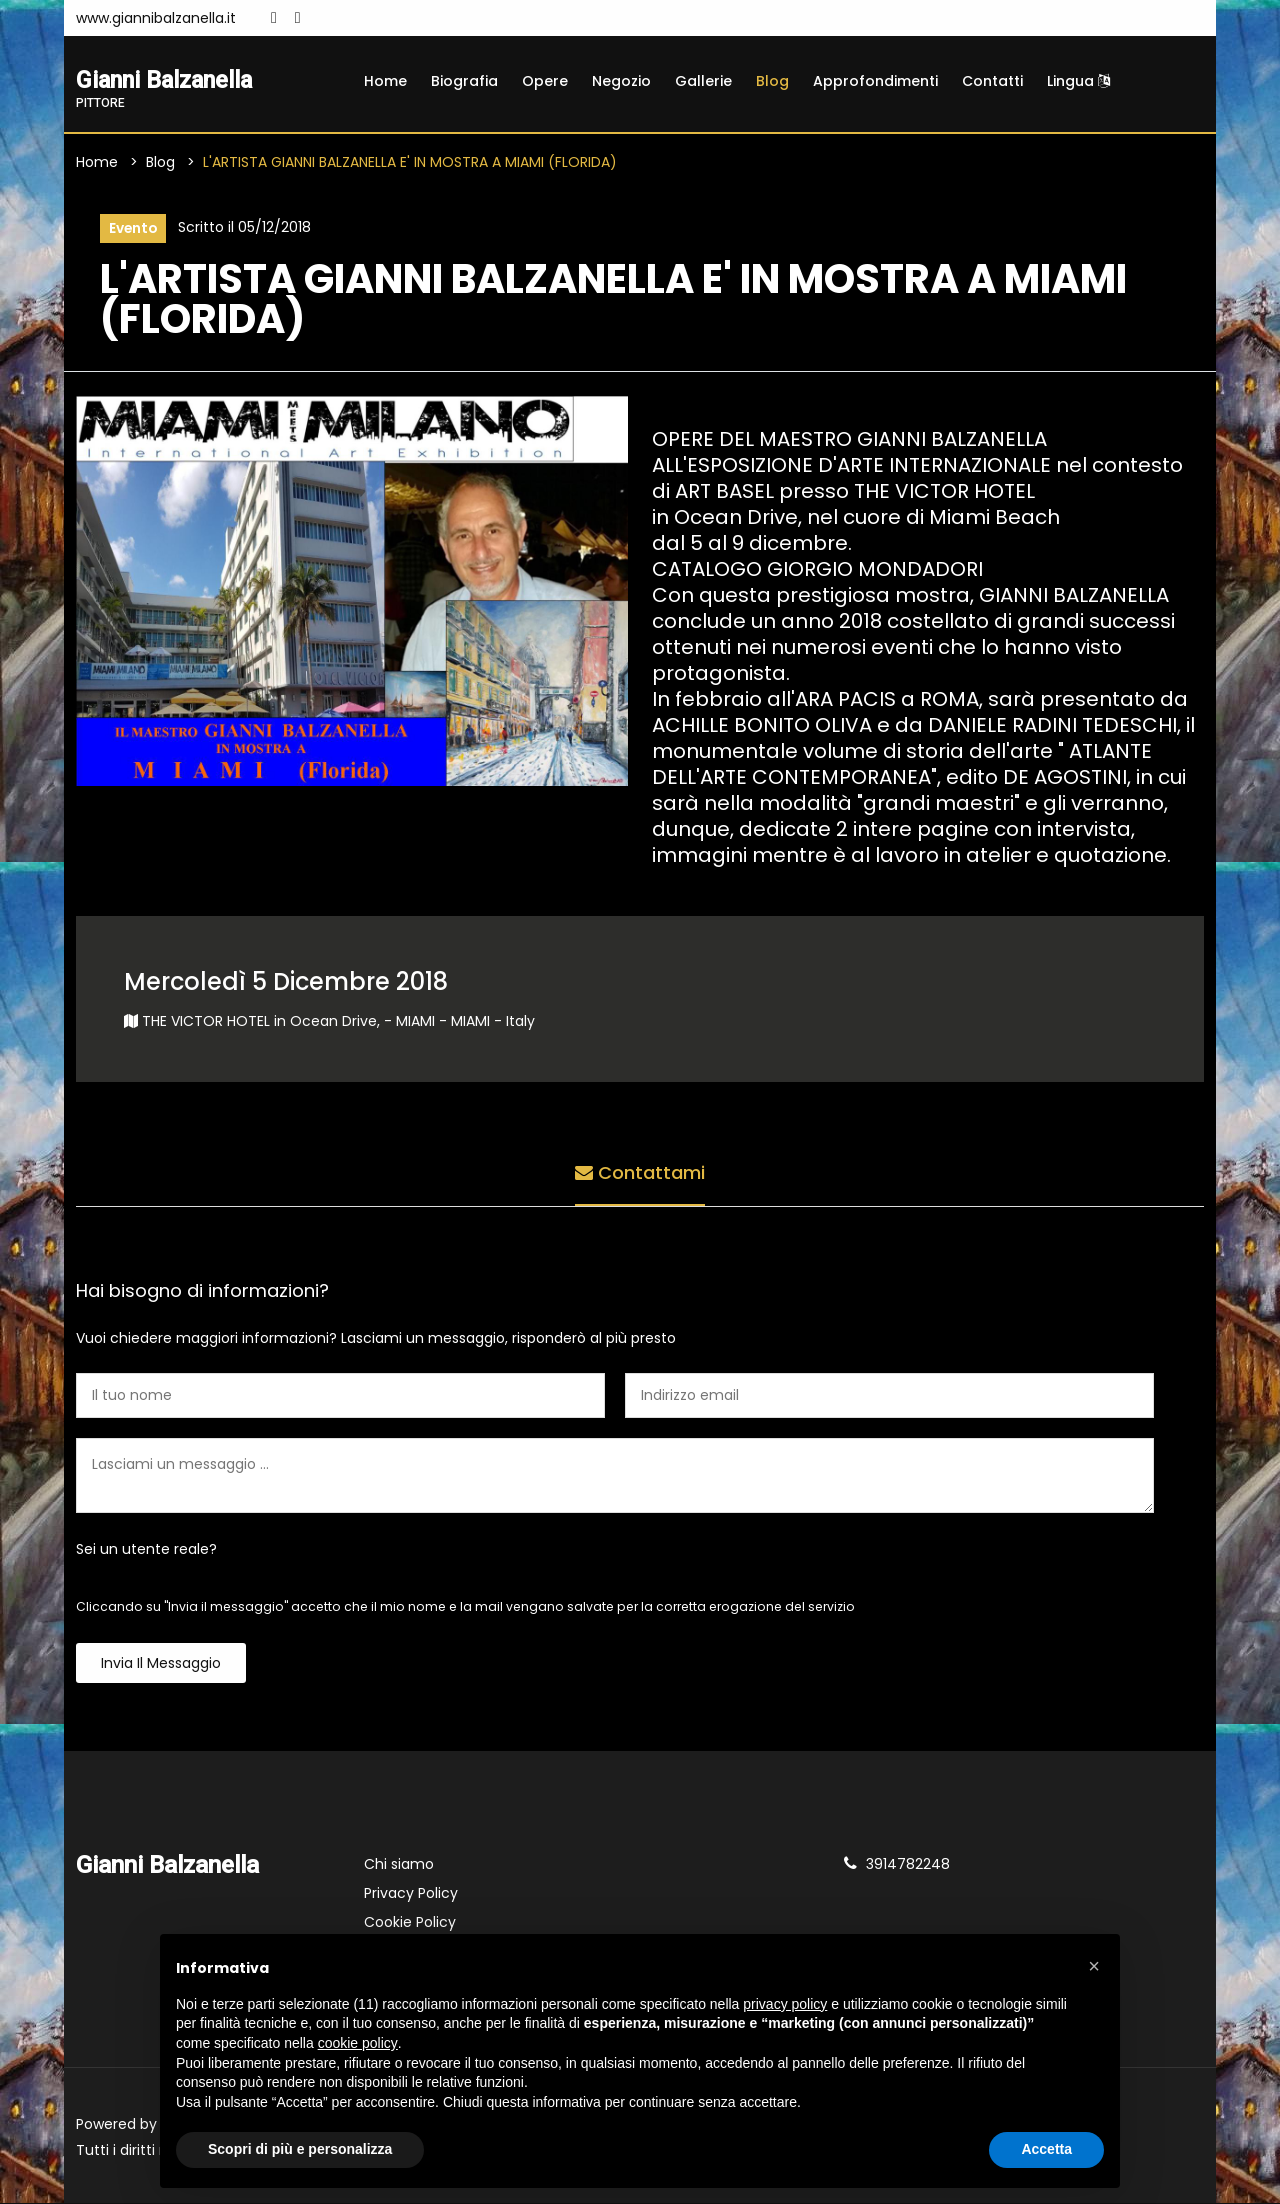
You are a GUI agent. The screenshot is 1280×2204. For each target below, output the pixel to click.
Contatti (992, 81)
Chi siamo (399, 1865)
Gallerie (703, 81)
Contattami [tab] (640, 1173)
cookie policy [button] (358, 2043)
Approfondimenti (875, 81)
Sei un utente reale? (146, 1550)
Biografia (464, 81)
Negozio (621, 81)
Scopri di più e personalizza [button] (300, 2149)
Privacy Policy (411, 1894)
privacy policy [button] (785, 2004)
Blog (772, 81)
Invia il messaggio (161, 1664)
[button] (1094, 1966)
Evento (133, 229)
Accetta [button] (1046, 2149)
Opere (545, 81)
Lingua (1078, 81)
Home (385, 81)
